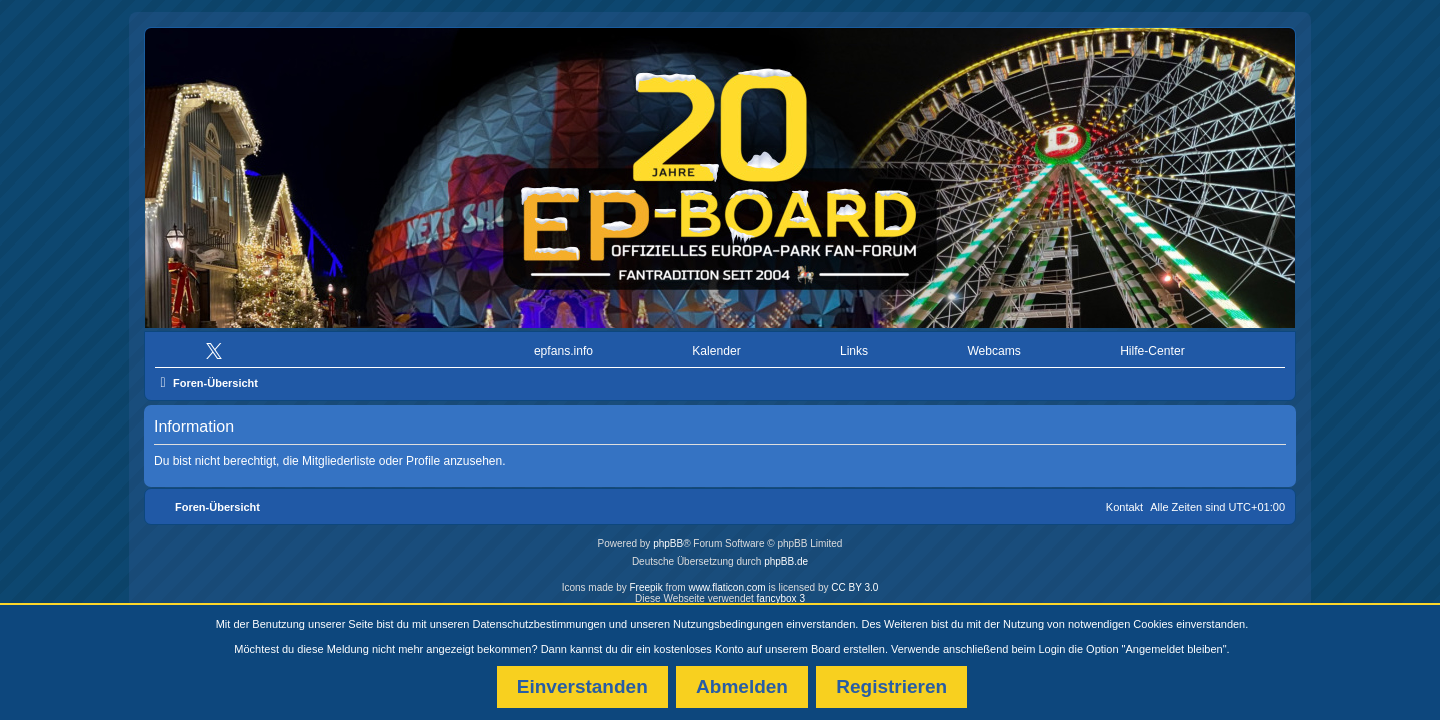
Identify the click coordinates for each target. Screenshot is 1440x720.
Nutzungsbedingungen (728, 624)
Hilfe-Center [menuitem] (1152, 346)
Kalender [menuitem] (716, 346)
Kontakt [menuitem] (1124, 502)
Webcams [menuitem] (994, 346)
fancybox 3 (781, 593)
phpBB (668, 538)
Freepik (645, 582)
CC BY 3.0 (854, 582)
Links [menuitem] (854, 346)
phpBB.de (786, 556)
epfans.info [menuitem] (563, 346)
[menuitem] (218, 346)
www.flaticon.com (726, 582)
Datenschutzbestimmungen (539, 624)
